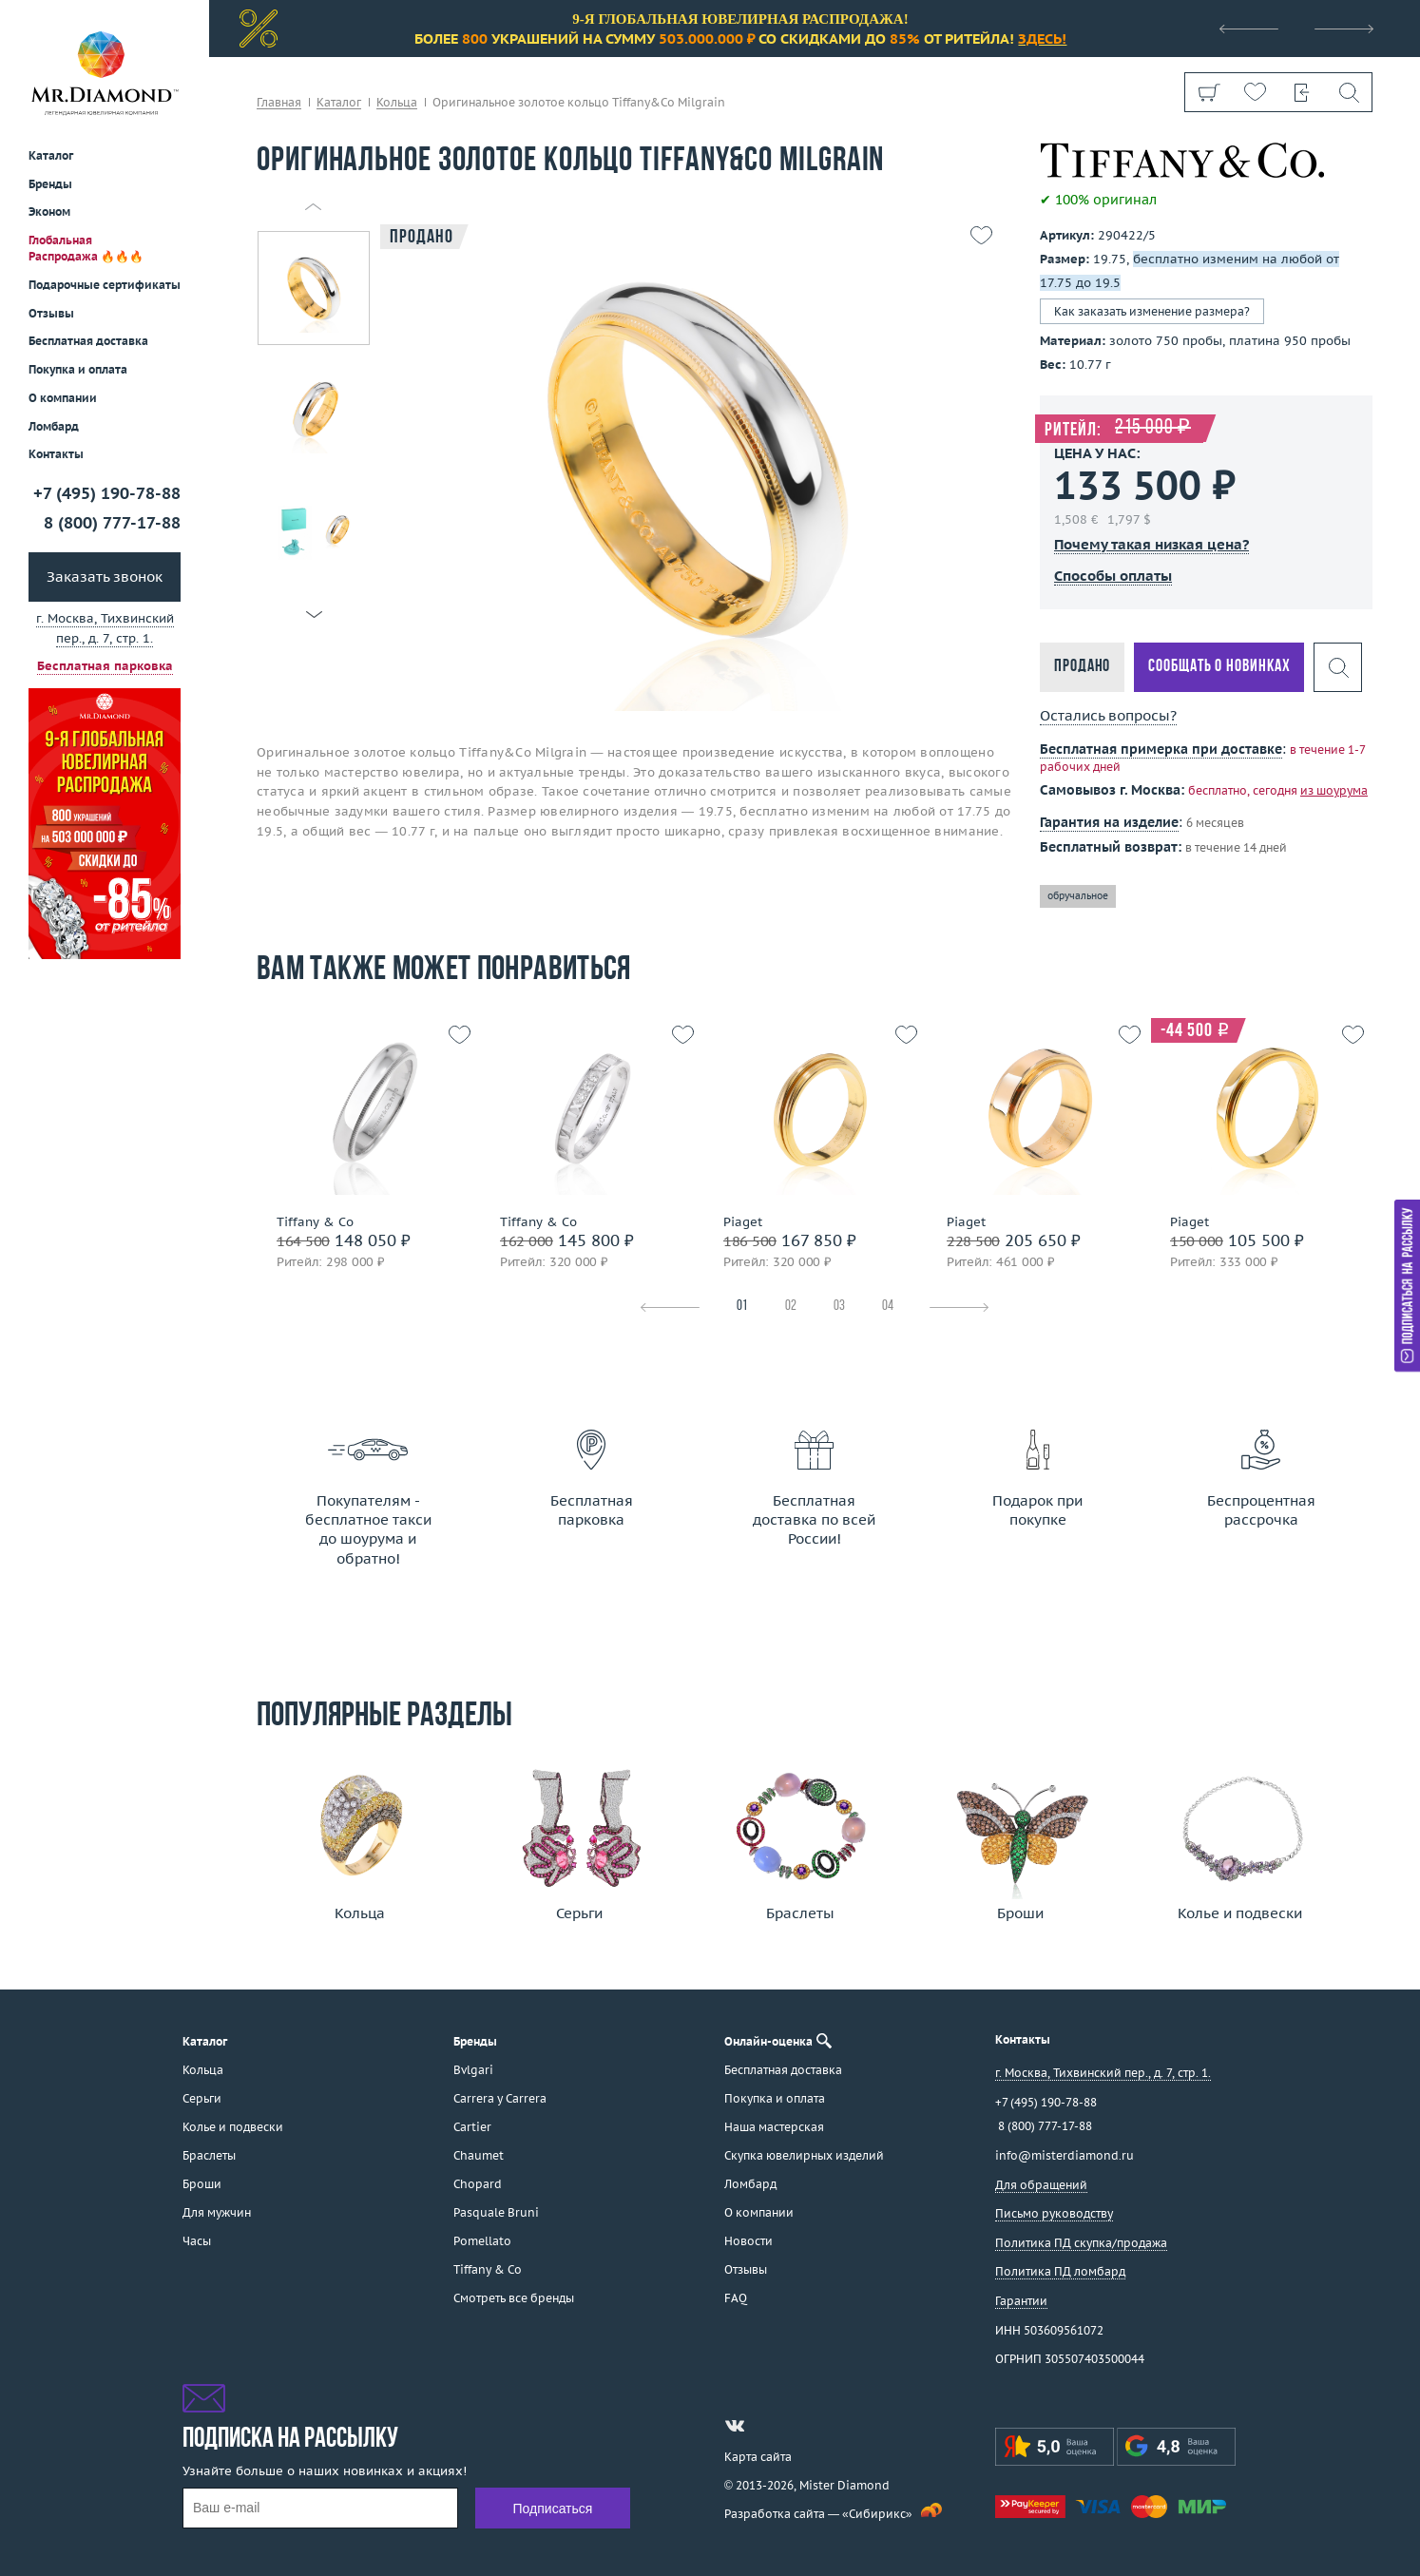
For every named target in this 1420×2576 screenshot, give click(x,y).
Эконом (49, 211)
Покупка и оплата (78, 369)
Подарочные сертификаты (105, 285)
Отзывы (51, 313)
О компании (63, 398)
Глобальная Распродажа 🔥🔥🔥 (86, 248)
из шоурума (1334, 790)
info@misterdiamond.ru (1064, 2155)
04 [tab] (887, 1306)
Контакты (56, 454)
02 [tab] (790, 1306)
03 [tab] (839, 1306)
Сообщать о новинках (1219, 667)
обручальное (1077, 896)
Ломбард (54, 426)
